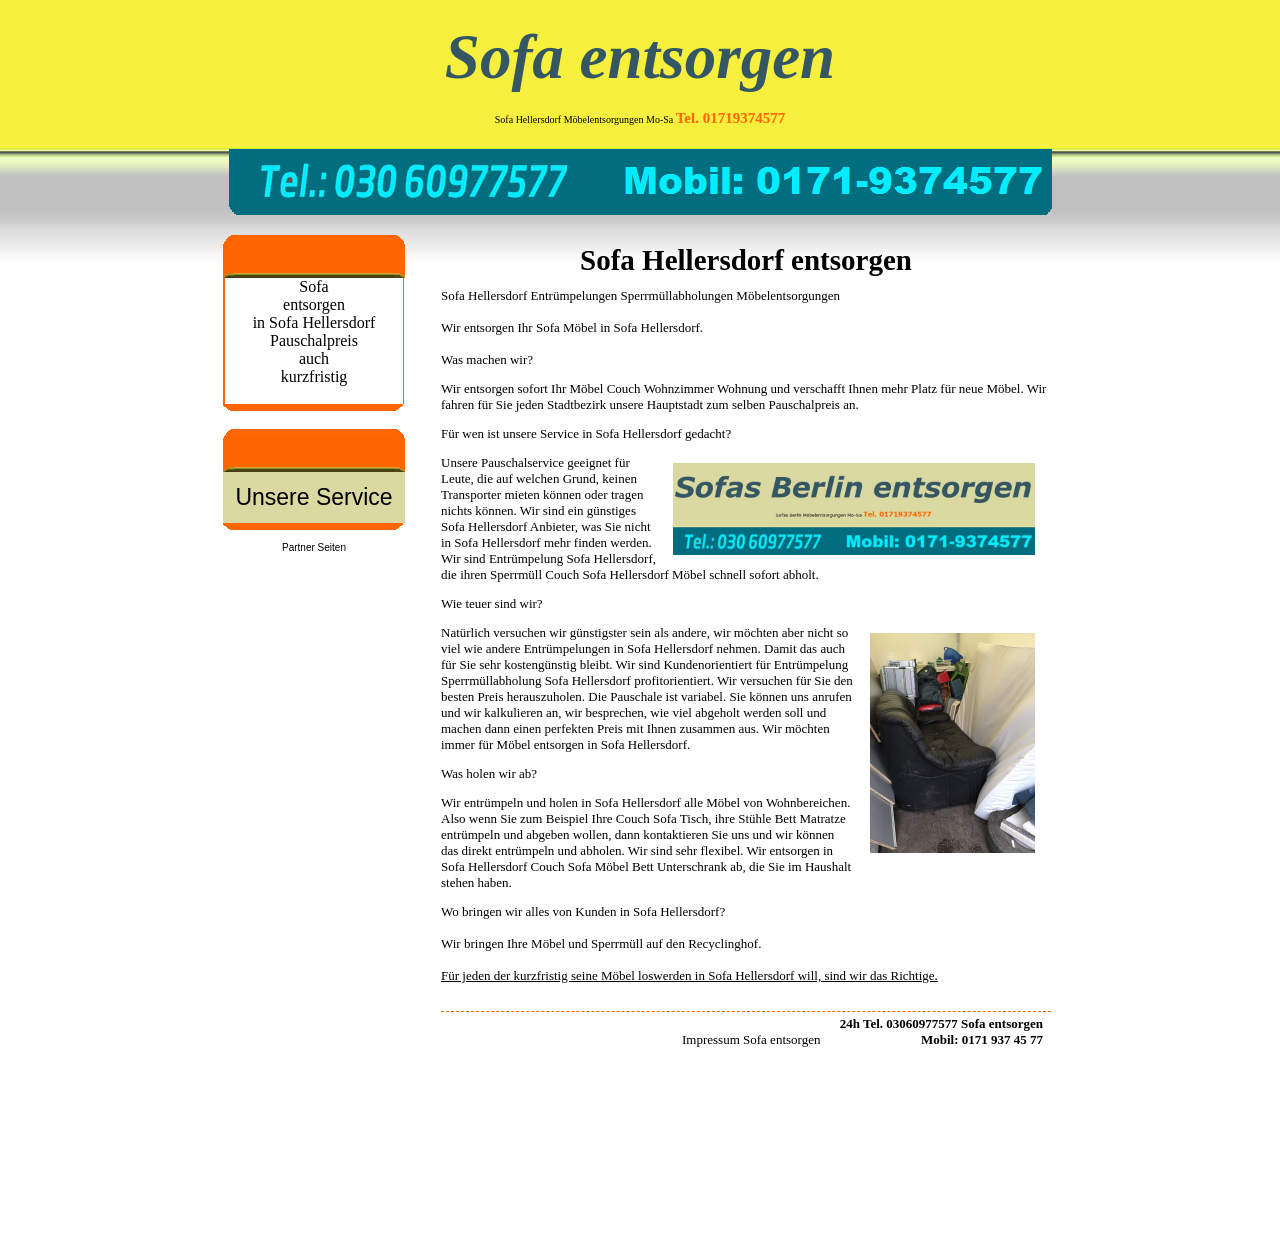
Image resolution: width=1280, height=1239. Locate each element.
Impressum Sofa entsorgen (751, 1039)
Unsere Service (313, 497)
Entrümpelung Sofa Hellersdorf (571, 558)
